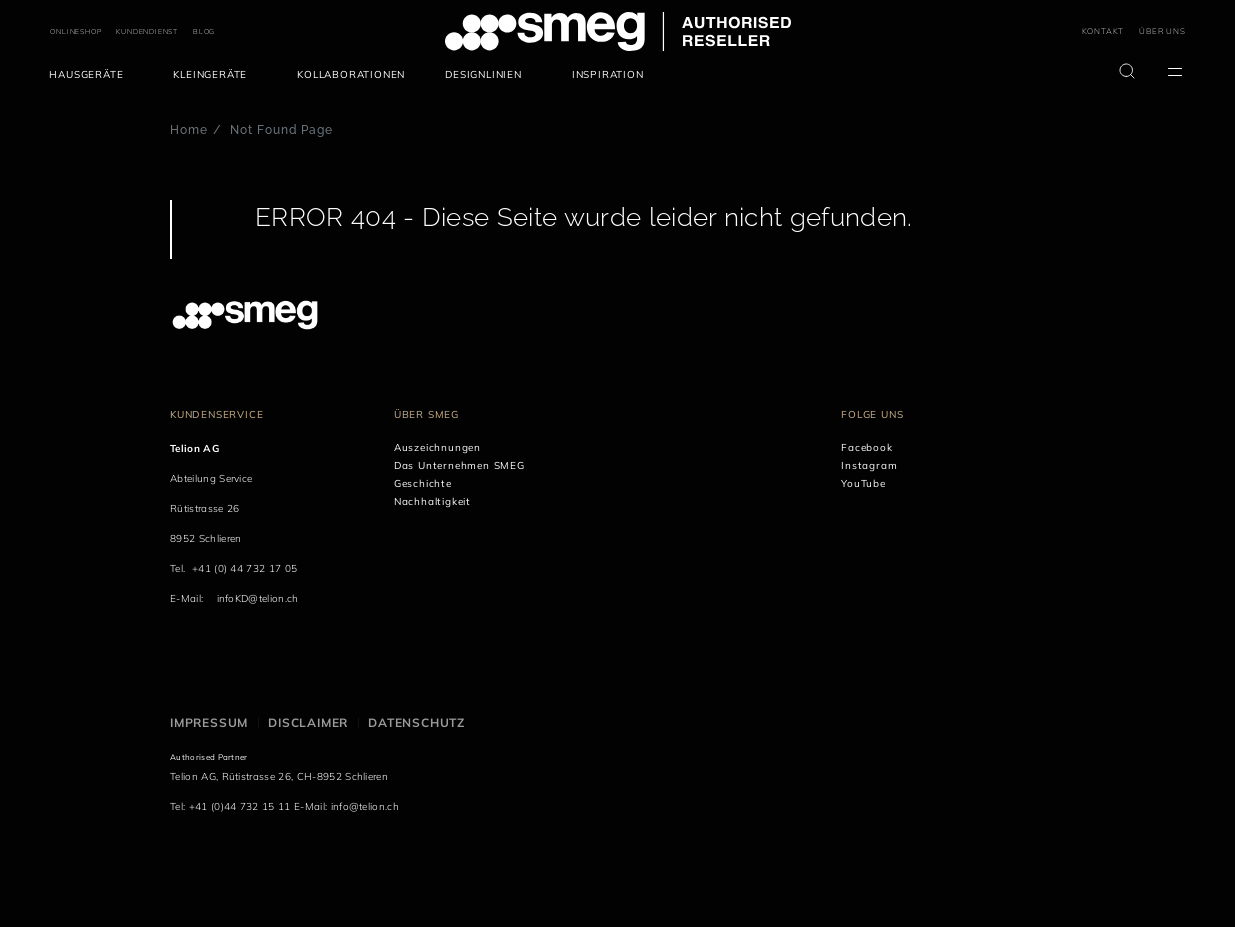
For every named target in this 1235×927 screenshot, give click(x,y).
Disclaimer (308, 722)
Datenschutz (416, 722)
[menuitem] (91, 75)
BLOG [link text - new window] (204, 31)
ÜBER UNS (1162, 31)
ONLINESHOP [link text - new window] (75, 31)
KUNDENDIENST (147, 31)
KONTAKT (1103, 31)
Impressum (209, 722)
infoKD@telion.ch (258, 598)
